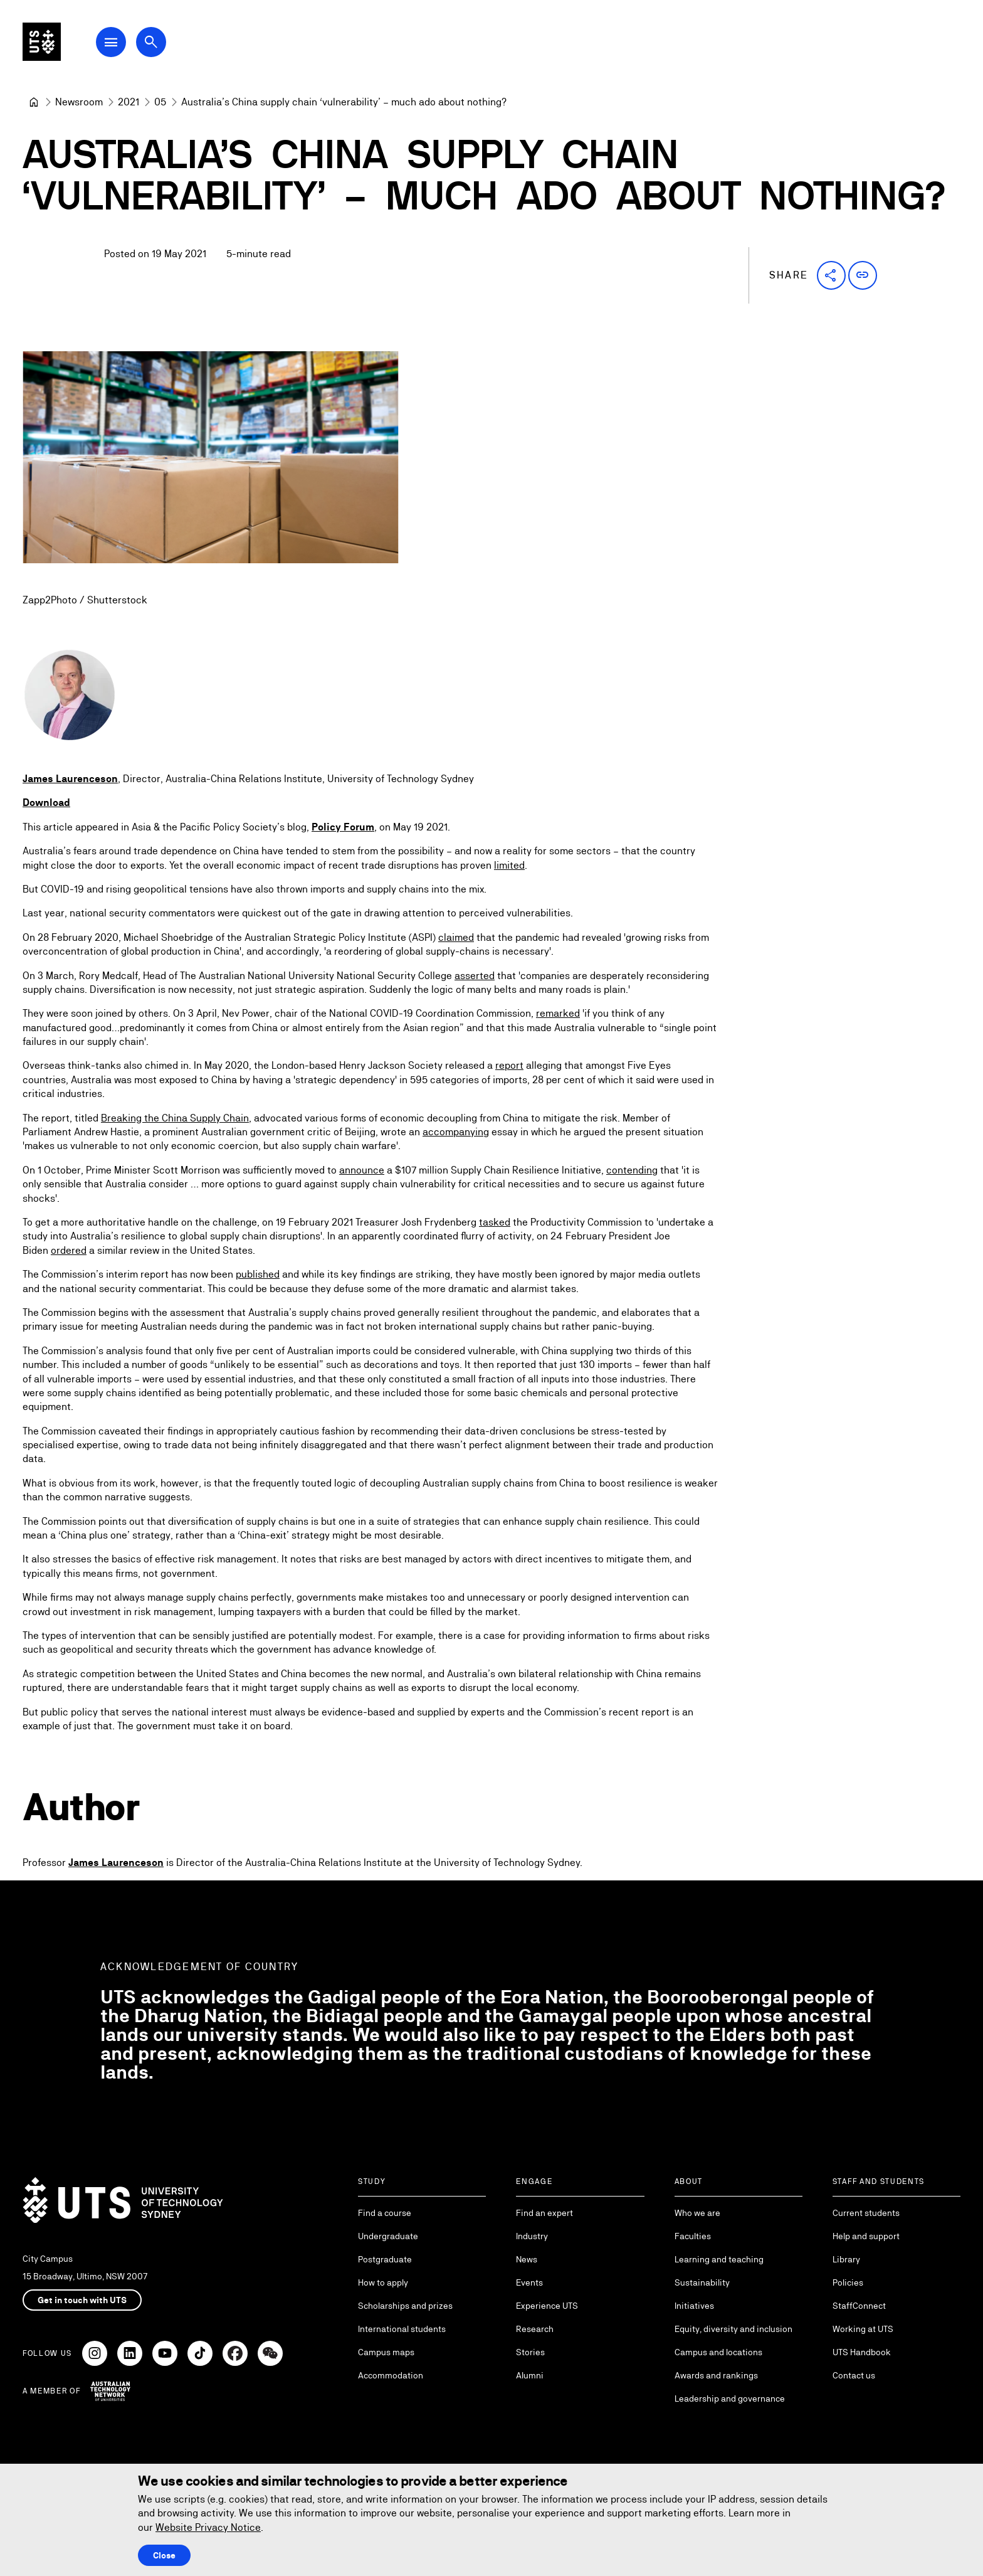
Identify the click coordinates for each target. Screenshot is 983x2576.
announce (361, 1170)
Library (846, 2259)
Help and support (866, 2236)
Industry (532, 2236)
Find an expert (544, 2213)
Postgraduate (385, 2259)
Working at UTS (863, 2329)
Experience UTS (547, 2306)
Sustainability (702, 2282)
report (509, 1066)
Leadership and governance (730, 2398)
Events (529, 2282)
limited (509, 865)
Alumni (530, 2375)
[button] (831, 275)
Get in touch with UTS (82, 2300)
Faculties (693, 2236)
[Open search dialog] (168, 45)
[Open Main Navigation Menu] (128, 45)
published (258, 1274)
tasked (494, 1222)
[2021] (128, 102)
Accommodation (390, 2375)
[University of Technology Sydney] (34, 102)
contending (632, 1170)
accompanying (456, 1132)
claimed (456, 937)
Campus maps (386, 2352)
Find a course (384, 2213)
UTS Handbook (862, 2352)
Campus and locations (718, 2352)
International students (402, 2329)
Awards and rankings (716, 2375)
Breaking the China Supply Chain (175, 1118)
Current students (866, 2213)
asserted (475, 976)
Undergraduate (388, 2236)
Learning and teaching (719, 2259)
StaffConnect (859, 2306)
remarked (558, 1013)
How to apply (383, 2282)
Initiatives (694, 2306)
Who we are (697, 2213)
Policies (848, 2282)
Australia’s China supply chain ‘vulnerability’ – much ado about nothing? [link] (344, 102)
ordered (69, 1250)
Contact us (854, 2375)
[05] (160, 102)
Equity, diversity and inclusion (733, 2329)
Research (535, 2329)
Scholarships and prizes (405, 2306)
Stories (530, 2352)
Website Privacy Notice (208, 2527)
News (526, 2259)
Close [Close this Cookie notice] (164, 2555)
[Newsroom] (79, 102)
